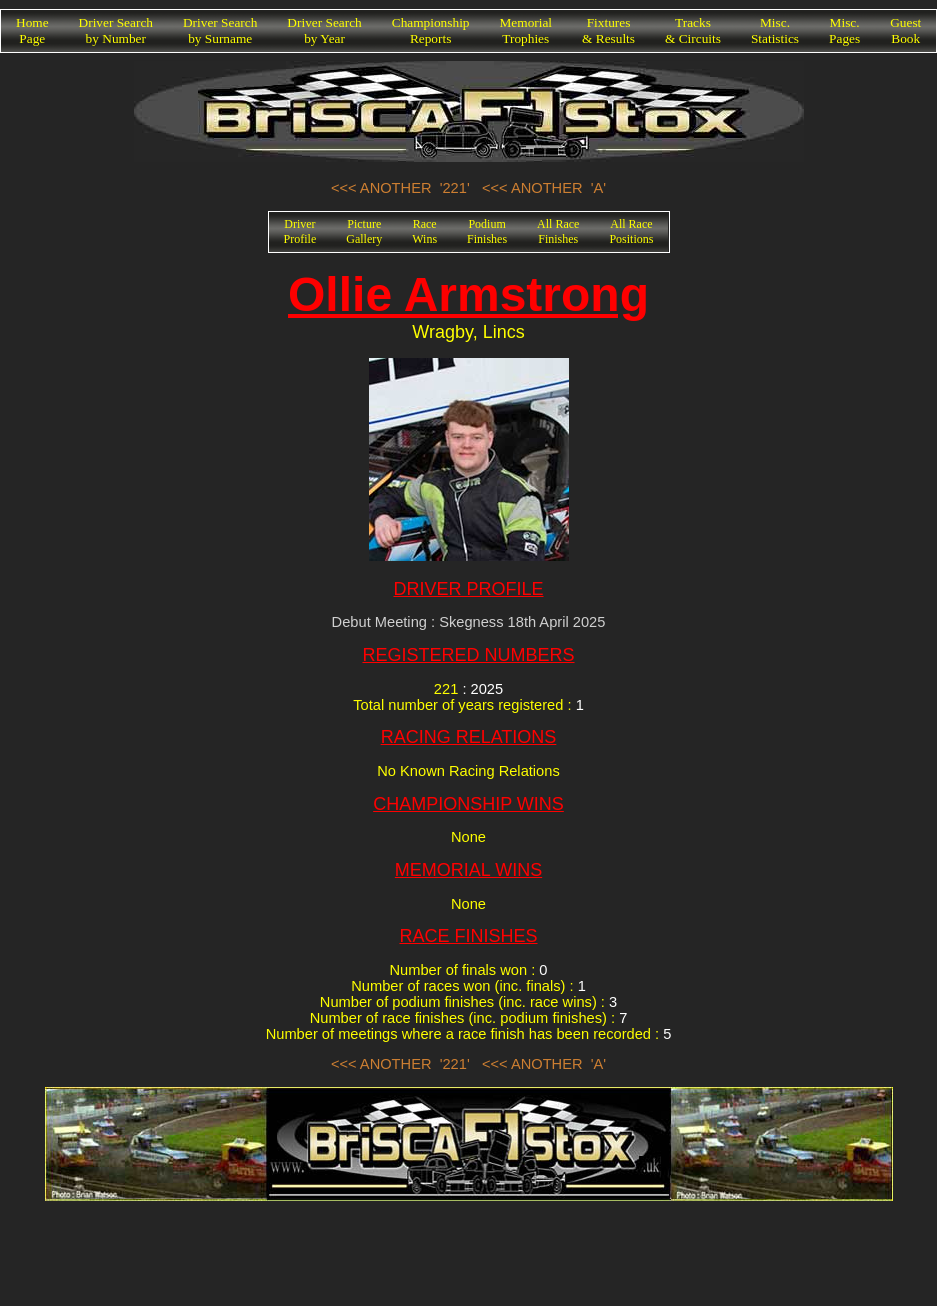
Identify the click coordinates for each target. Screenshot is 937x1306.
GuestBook (905, 30)
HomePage (32, 30)
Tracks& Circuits (693, 30)
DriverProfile (300, 231)
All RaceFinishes (558, 231)
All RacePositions (631, 231)
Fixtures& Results (608, 30)
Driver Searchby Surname (220, 30)
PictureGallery (364, 231)
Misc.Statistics (775, 30)
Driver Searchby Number (116, 30)
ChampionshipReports (431, 30)
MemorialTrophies (526, 30)
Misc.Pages (844, 30)
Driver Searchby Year (324, 30)
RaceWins (424, 231)
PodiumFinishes (487, 231)
